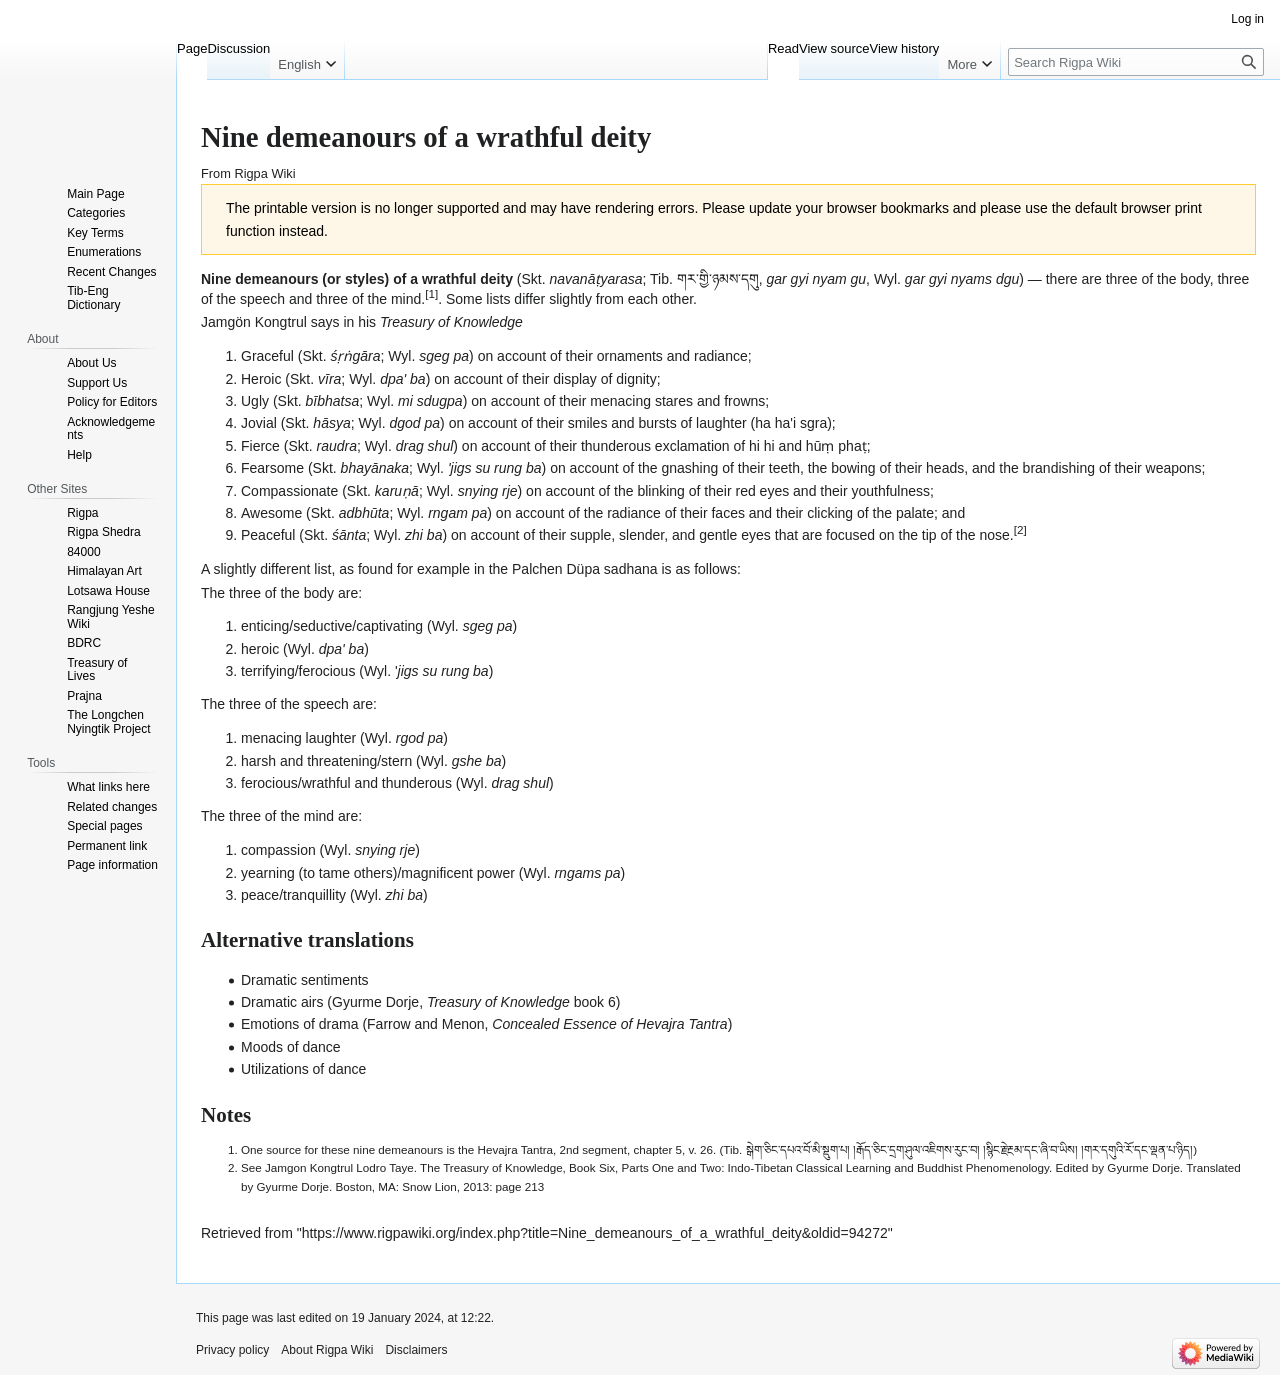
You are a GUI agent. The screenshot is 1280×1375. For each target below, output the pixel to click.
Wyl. (887, 279)
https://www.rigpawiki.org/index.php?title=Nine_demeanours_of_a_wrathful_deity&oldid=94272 (595, 1233)
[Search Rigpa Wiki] (1136, 62)
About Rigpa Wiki (327, 1350)
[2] (1020, 530)
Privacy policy (232, 1350)
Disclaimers (416, 1350)
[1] (431, 293)
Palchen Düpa (556, 569)
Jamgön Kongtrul (254, 322)
